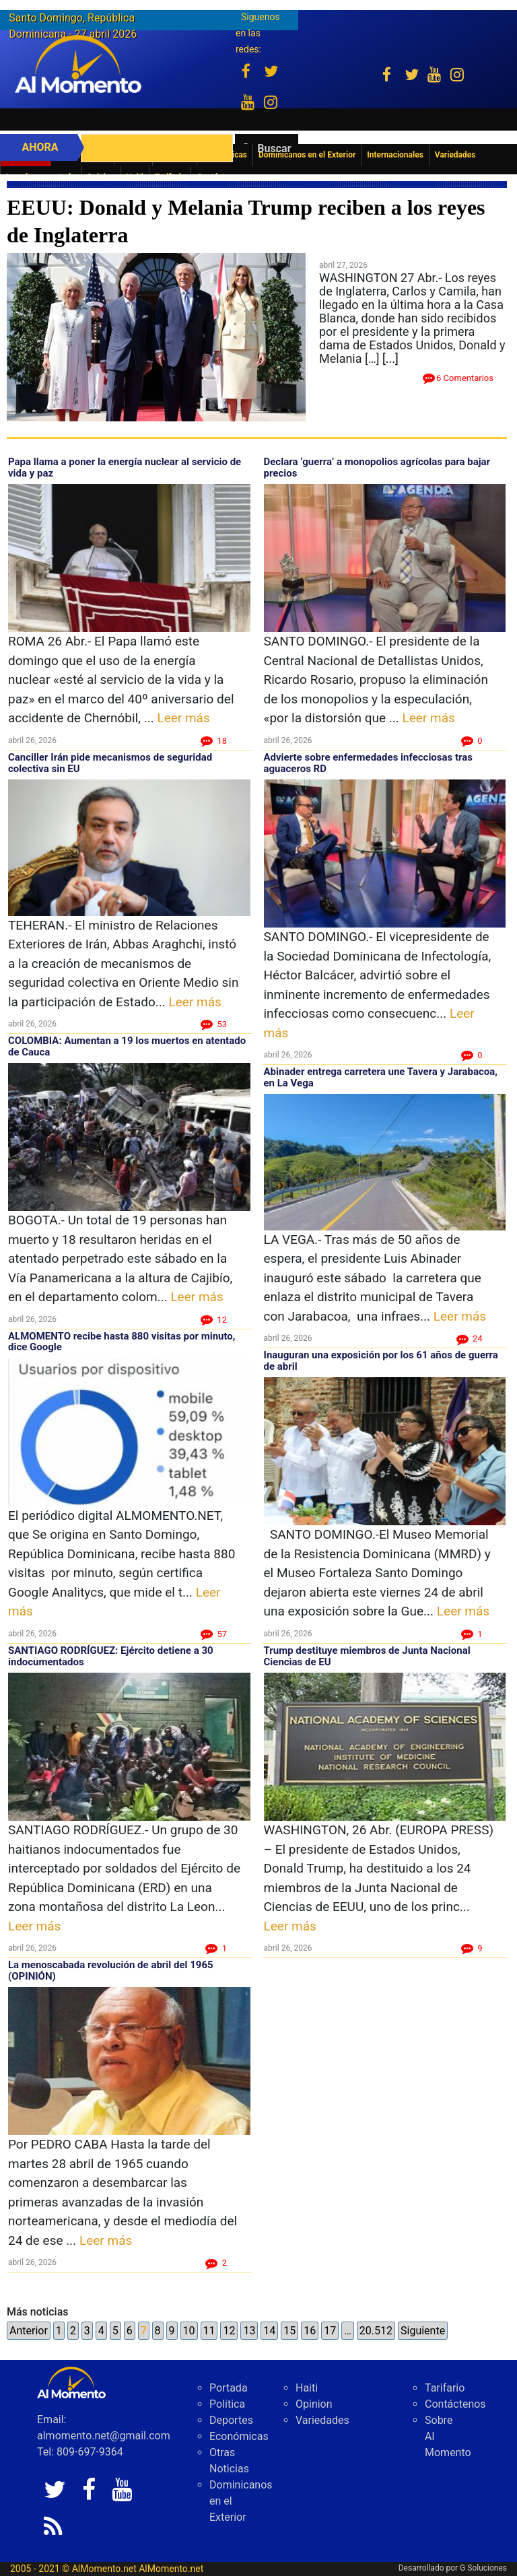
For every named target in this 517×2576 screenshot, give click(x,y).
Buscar (274, 148)
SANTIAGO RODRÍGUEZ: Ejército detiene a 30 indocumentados (110, 1656)
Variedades (322, 2420)
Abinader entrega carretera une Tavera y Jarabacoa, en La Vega (380, 1077)
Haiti (307, 2387)
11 (209, 2330)
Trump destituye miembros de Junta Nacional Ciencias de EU (367, 1656)
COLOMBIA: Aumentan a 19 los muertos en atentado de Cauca (127, 1046)
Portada (228, 2387)
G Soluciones (483, 2568)
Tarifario (444, 2387)
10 (189, 2330)
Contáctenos (455, 2404)
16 (310, 2330)
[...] (390, 358)
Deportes (231, 2420)
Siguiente (423, 2330)
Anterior (28, 2330)
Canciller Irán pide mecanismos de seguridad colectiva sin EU (110, 763)
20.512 (375, 2330)
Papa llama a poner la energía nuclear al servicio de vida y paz (124, 467)
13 (249, 2330)
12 (229, 2330)
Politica (227, 2404)
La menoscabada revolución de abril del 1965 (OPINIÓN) (110, 1970)
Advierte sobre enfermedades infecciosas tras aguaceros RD (368, 763)
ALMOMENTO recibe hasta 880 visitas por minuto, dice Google (122, 1342)
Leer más (183, 718)
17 (330, 2330)
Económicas (239, 2436)
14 (269, 2330)
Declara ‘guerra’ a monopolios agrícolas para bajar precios (377, 467)
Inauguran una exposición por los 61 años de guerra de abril (381, 1360)
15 (289, 2330)
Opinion (314, 2404)
